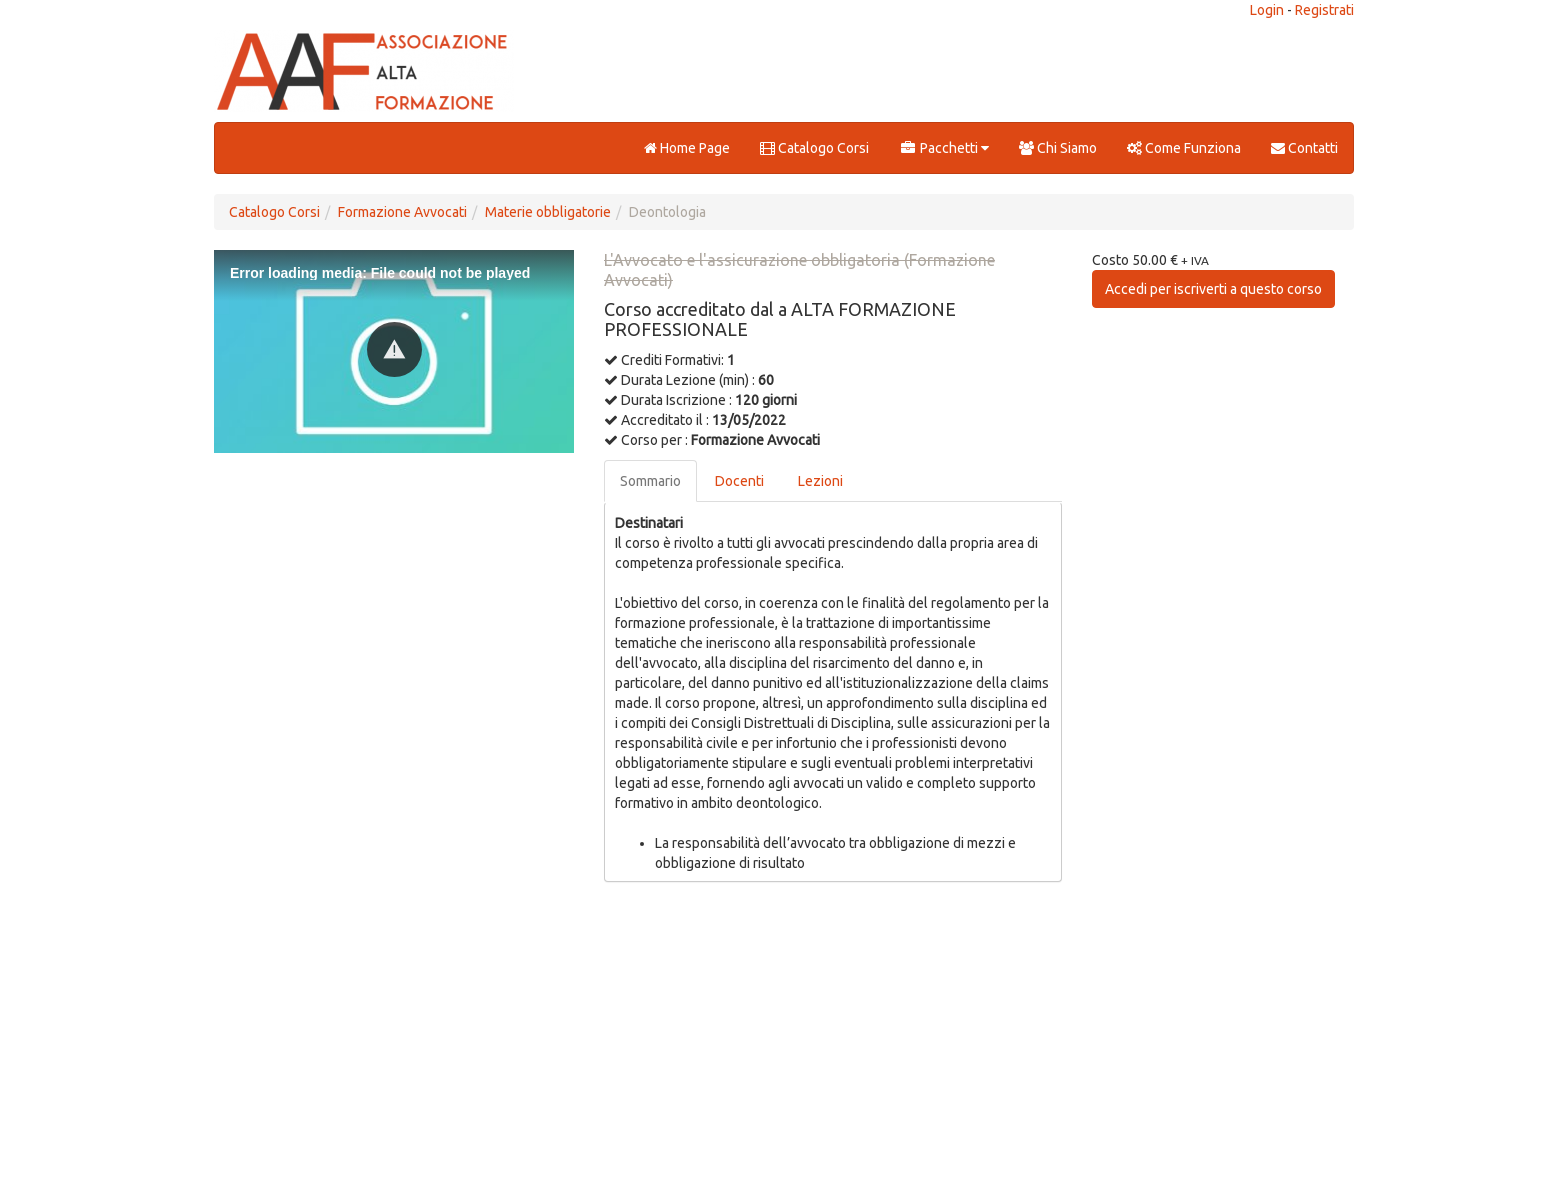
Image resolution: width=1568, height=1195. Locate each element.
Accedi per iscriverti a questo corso (1213, 289)
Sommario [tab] (650, 481)
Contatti (1304, 148)
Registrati (1324, 10)
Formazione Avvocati (402, 212)
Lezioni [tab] (820, 481)
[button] (394, 349)
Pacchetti (944, 148)
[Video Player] (394, 351)
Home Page (687, 148)
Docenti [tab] (739, 481)
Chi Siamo (1058, 148)
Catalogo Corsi (814, 148)
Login (1267, 10)
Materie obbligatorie (548, 212)
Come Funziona (1184, 148)
